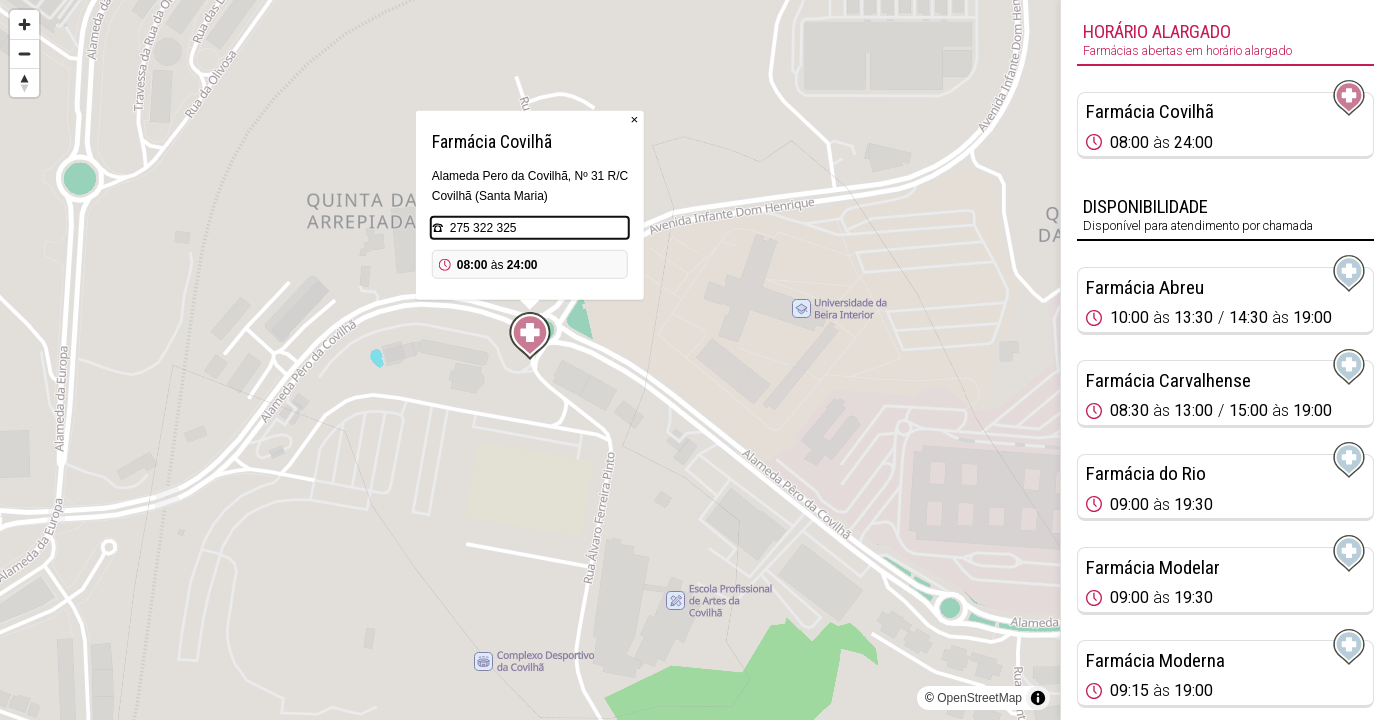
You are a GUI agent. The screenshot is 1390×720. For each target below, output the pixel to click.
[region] (530, 360)
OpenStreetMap (979, 698)
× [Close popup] (634, 119)
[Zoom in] (24, 24)
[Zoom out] (24, 53)
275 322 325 (483, 228)
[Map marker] (530, 336)
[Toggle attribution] (1038, 698)
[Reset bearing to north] (24, 82)
